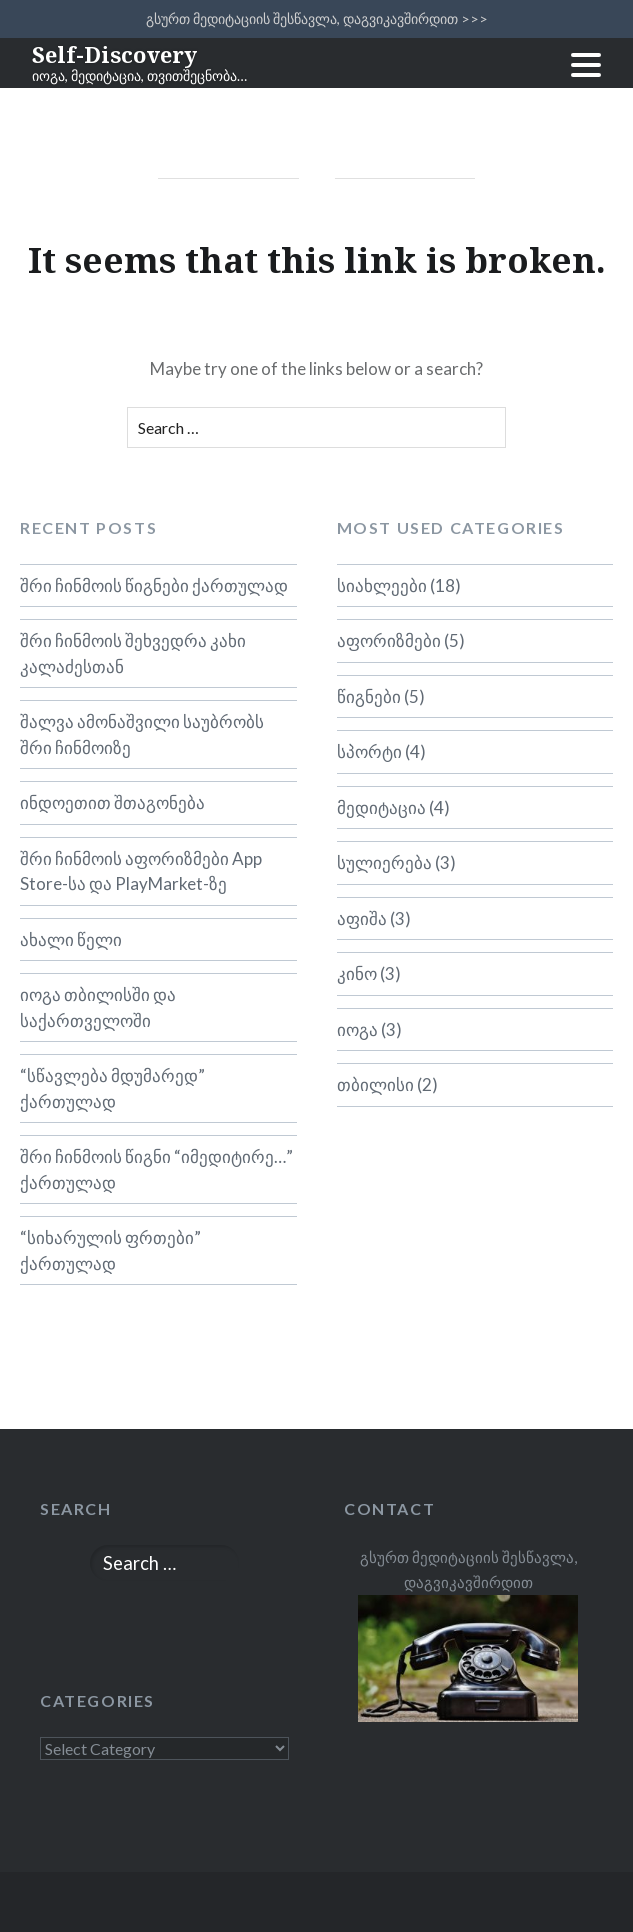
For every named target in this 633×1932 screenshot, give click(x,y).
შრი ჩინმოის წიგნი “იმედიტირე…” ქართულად (156, 1169)
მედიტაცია (381, 807)
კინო (357, 973)
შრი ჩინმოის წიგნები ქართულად (154, 585)
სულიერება (384, 862)
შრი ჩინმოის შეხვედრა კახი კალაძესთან (133, 653)
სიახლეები (382, 585)
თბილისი (375, 1084)
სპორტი (369, 751)
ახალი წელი (71, 939)
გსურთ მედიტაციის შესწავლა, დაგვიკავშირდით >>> (317, 18)
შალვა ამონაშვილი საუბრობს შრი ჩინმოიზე (142, 734)
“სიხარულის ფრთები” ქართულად (110, 1250)
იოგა (357, 1029)
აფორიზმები (389, 640)
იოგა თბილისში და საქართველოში (98, 1007)
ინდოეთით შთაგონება (112, 802)
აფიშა (362, 918)
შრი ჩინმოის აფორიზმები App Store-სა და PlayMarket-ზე (141, 871)
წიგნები (369, 696)
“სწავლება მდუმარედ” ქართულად (112, 1088)
